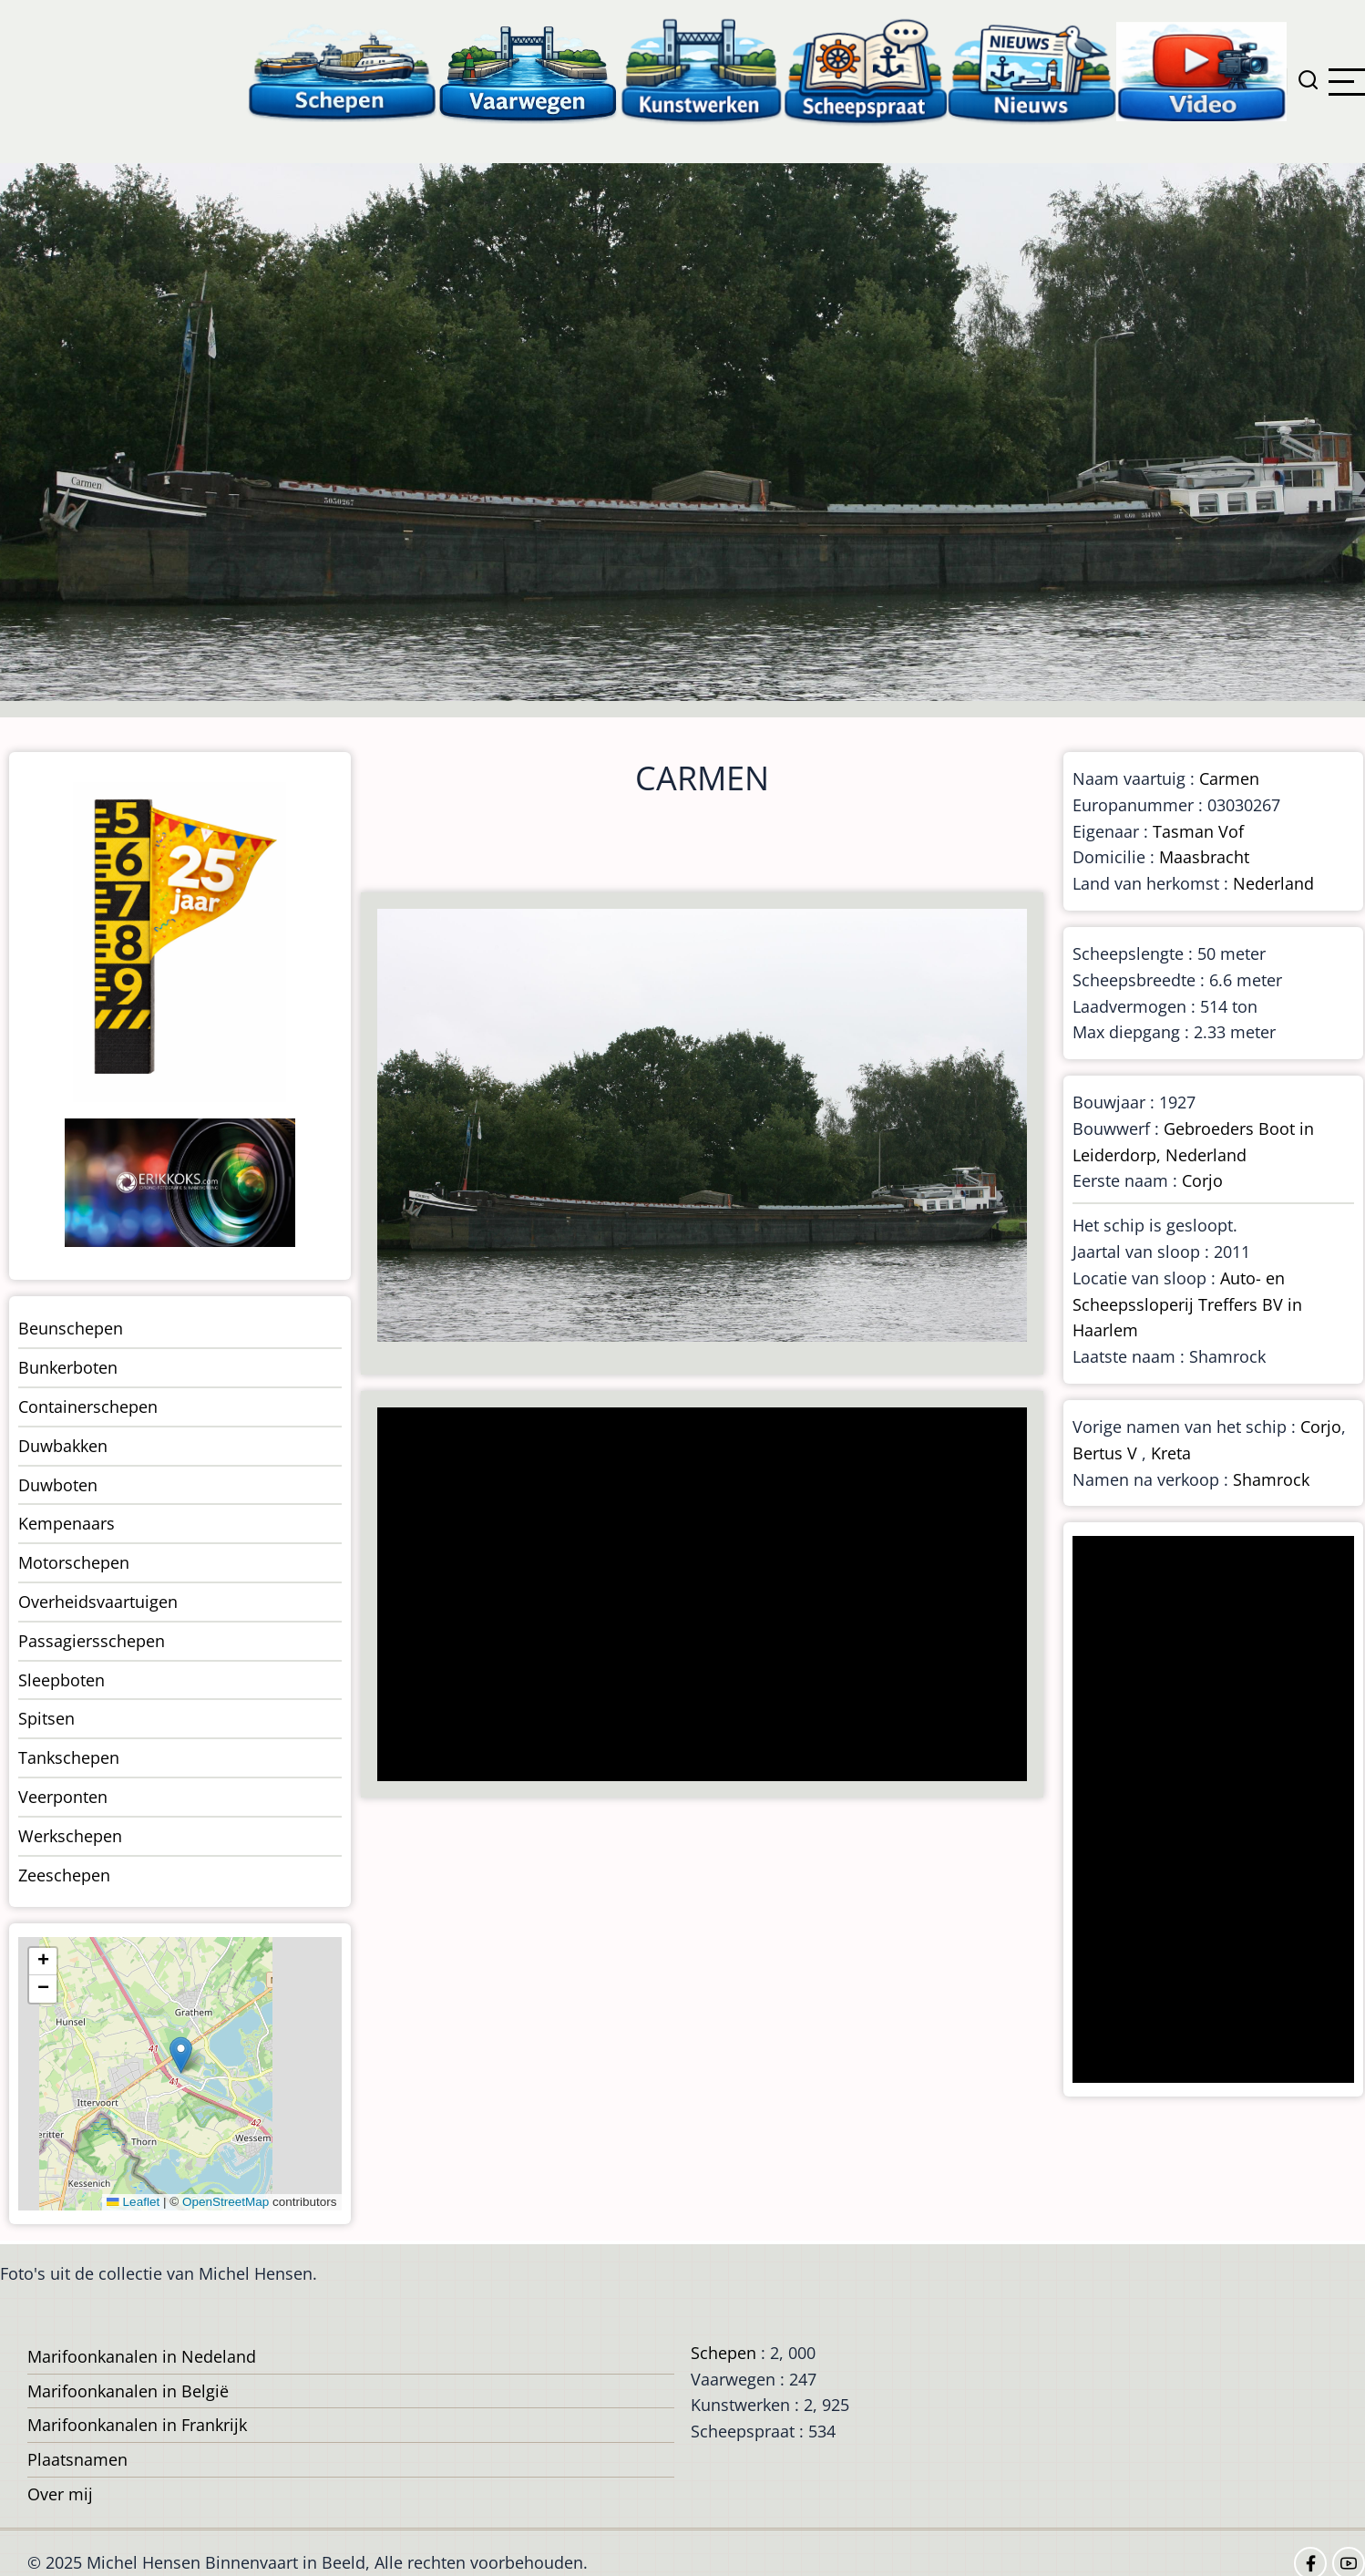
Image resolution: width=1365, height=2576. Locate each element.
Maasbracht (1204, 857)
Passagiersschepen (91, 1641)
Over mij (60, 2494)
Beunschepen (70, 1328)
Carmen (1229, 778)
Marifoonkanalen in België (128, 2391)
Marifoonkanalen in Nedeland (141, 2356)
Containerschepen (88, 1406)
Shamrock (1271, 1479)
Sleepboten (61, 1680)
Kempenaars (66, 1523)
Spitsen (46, 1718)
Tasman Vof (1198, 831)
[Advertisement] (694, 1596)
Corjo (1202, 1180)
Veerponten (63, 1797)
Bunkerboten (68, 1367)
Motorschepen (73, 1562)
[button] (180, 2055)
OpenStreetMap (225, 2202)
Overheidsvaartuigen (98, 1602)
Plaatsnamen (77, 2459)
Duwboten (58, 1485)
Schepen (723, 2353)
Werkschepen (70, 1836)
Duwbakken (63, 1446)
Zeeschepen (64, 1875)
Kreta (1171, 1453)
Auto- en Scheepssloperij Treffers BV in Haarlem (1187, 1304)
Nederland (1273, 883)
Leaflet (133, 2202)
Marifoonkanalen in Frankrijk (137, 2425)
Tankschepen (68, 1757)
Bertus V (1104, 1453)
